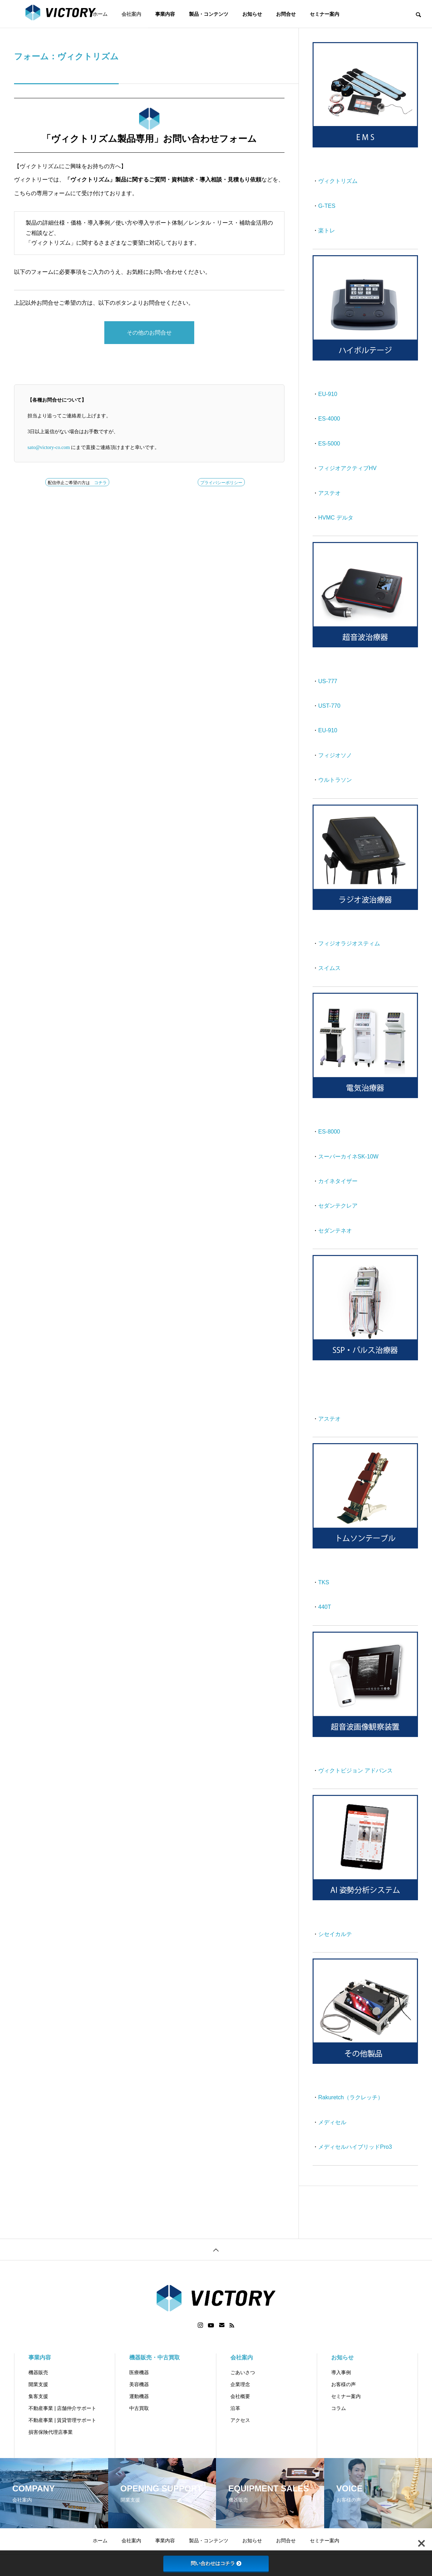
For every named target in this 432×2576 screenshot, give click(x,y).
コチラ (100, 482)
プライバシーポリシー (221, 482)
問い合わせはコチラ (216, 2563)
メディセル (332, 2122)
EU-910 (327, 394)
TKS (323, 1582)
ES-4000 (329, 419)
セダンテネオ (335, 1231)
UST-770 (329, 706)
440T (324, 1607)
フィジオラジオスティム (349, 943)
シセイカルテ (335, 1934)
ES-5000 (329, 444)
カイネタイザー (338, 1181)
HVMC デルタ (335, 518)
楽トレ (326, 230)
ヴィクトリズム (338, 181)
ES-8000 (329, 1132)
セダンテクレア (338, 1206)
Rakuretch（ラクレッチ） (350, 2097)
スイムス (329, 968)
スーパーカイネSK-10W (348, 1157)
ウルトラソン (335, 780)
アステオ (329, 493)
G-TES (326, 206)
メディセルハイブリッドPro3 (355, 2147)
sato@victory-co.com (48, 447)
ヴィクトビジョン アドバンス (355, 1771)
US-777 (327, 681)
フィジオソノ (335, 755)
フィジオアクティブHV (347, 468)
